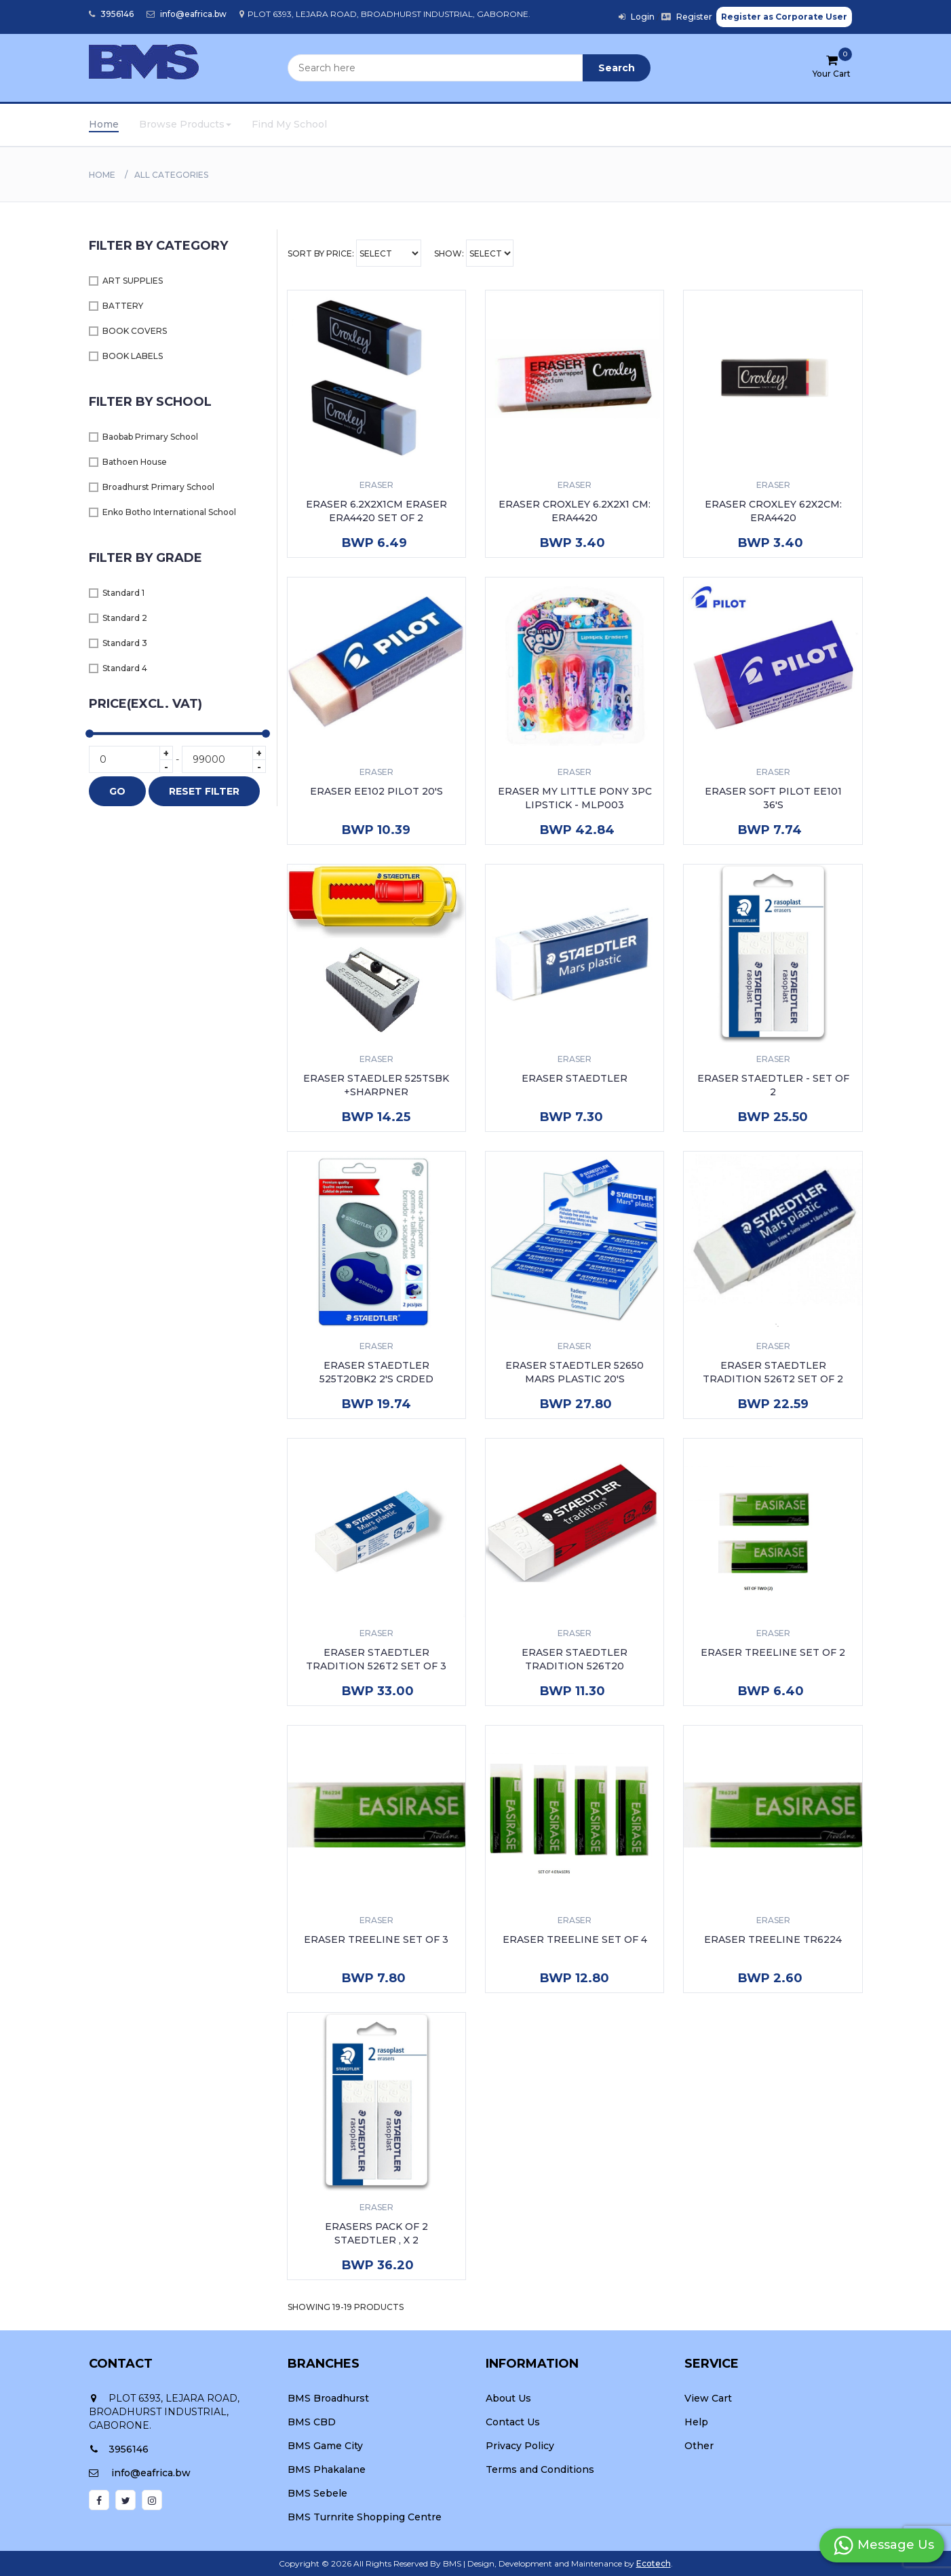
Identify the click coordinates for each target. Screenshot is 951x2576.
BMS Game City (325, 2446)
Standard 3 (124, 643)
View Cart (708, 2398)
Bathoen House (134, 462)
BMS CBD (312, 2422)
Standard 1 (123, 593)
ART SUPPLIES (132, 281)
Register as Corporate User (784, 17)
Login (637, 17)
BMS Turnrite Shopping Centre (365, 2517)
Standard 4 (124, 668)
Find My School (289, 124)
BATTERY (122, 306)
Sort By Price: (354, 253)
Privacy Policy (520, 2446)
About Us (508, 2398)
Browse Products (185, 124)
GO (117, 791)
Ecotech (653, 2563)
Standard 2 (124, 618)
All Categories (171, 175)
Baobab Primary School (150, 437)
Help (696, 2422)
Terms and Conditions (540, 2469)
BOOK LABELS (132, 356)
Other (699, 2446)
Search (616, 68)
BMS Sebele (317, 2493)
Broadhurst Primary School (158, 487)
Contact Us (513, 2422)
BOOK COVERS (134, 331)
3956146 (111, 14)
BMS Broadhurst (328, 2398)
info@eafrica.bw (187, 14)
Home (104, 124)
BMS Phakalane (327, 2469)
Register (686, 17)
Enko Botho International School (169, 512)
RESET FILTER (204, 791)
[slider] (89, 734)
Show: (473, 253)
